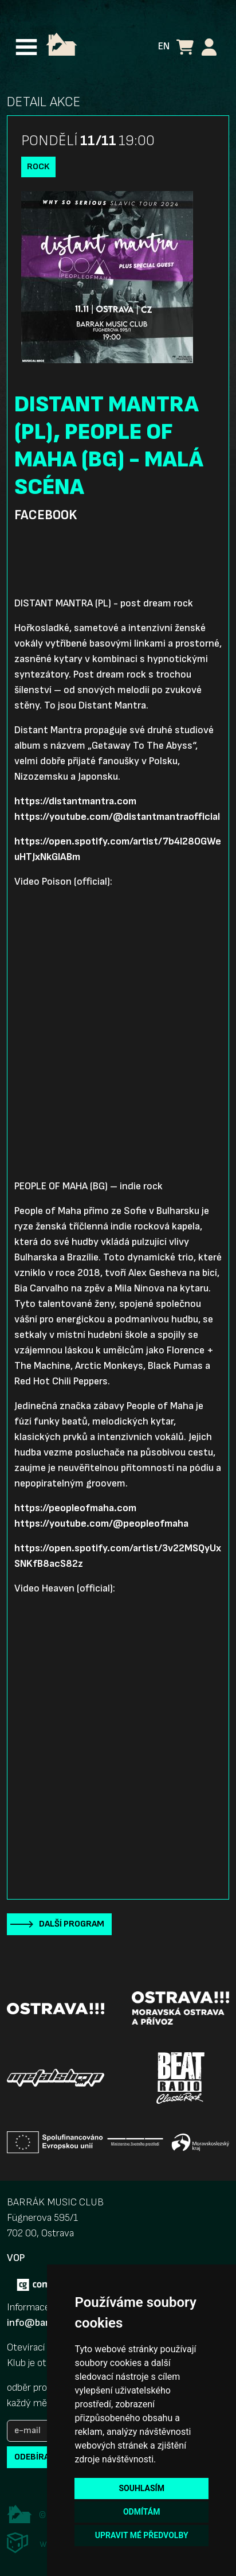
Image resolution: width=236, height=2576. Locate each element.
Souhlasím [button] (141, 2488)
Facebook (45, 515)
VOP (16, 2258)
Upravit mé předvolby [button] (141, 2535)
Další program (71, 1924)
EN (164, 46)
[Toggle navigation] (26, 47)
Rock (38, 166)
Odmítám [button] (141, 2511)
